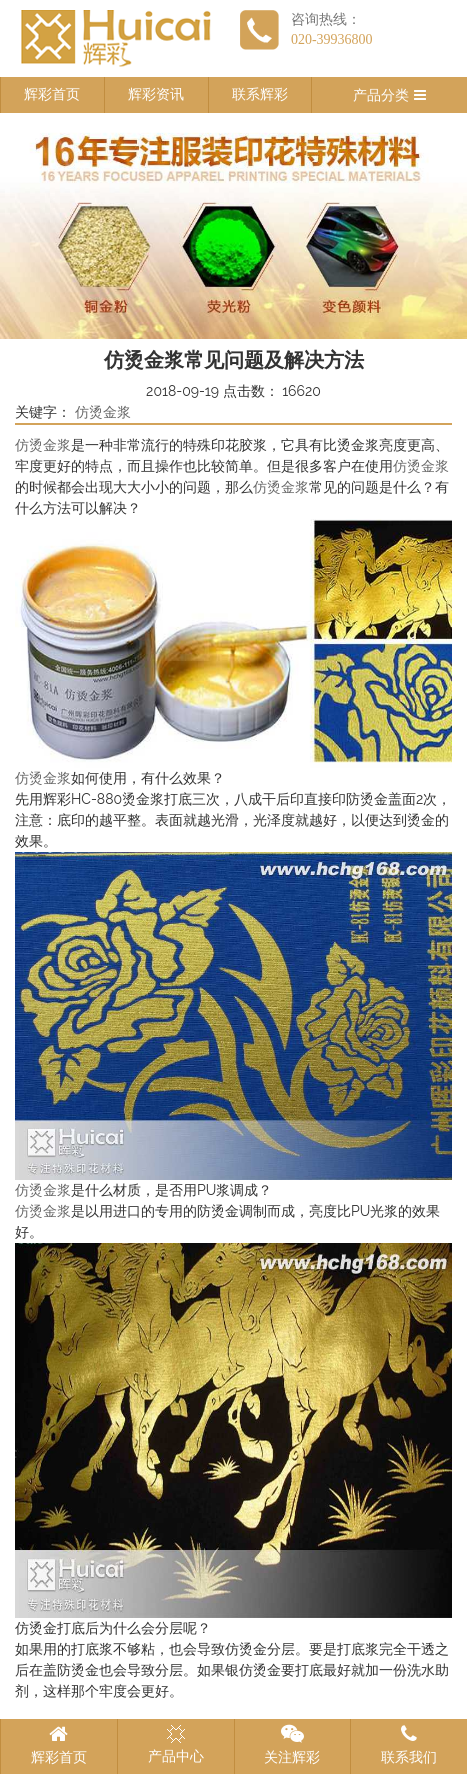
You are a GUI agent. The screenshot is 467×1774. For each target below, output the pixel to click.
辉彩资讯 (156, 94)
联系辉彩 (260, 94)
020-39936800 (332, 39)
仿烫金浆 (103, 412)
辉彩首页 (52, 94)
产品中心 (176, 1744)
